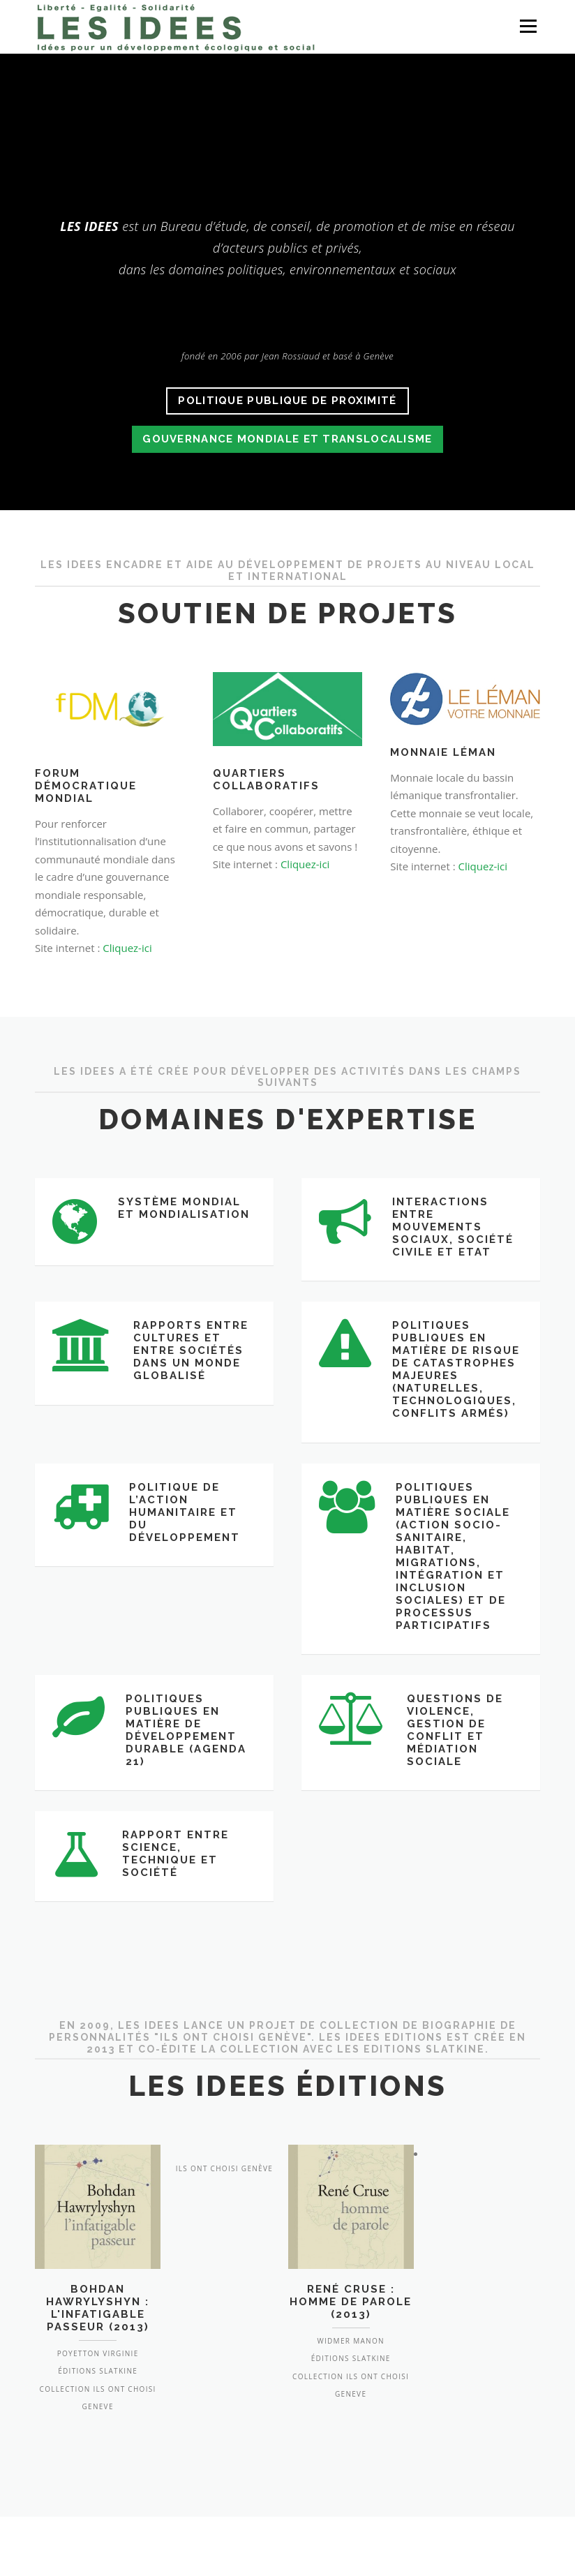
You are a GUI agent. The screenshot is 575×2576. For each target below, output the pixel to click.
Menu (528, 26)
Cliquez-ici (127, 948)
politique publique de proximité (287, 400)
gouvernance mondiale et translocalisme (287, 439)
